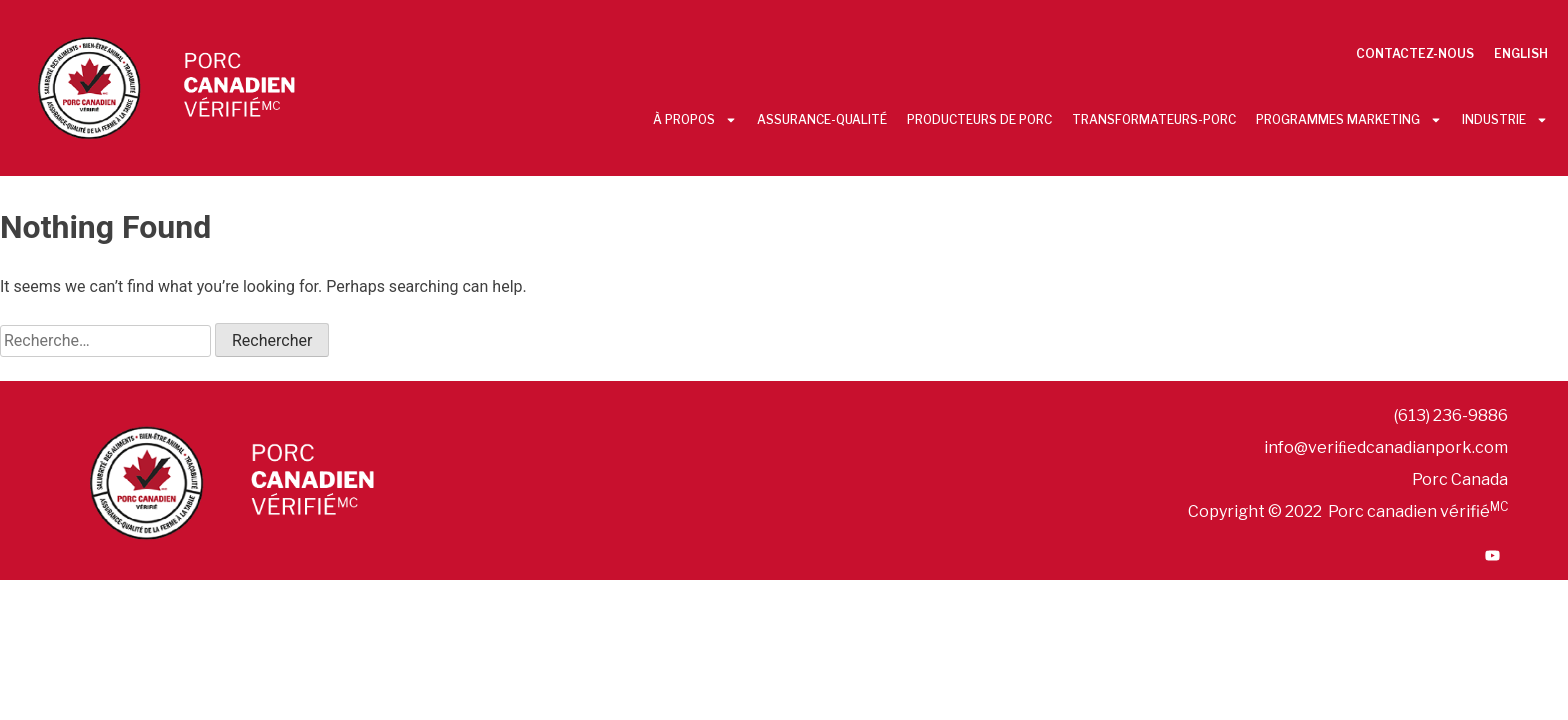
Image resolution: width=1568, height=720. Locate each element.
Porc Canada (1460, 479)
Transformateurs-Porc (1154, 119)
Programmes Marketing (1349, 120)
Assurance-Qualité (822, 119)
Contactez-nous (1415, 53)
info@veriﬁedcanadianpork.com (1386, 447)
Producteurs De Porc (979, 119)
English (1521, 53)
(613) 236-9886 (1451, 415)
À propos (695, 120)
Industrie (1505, 120)
